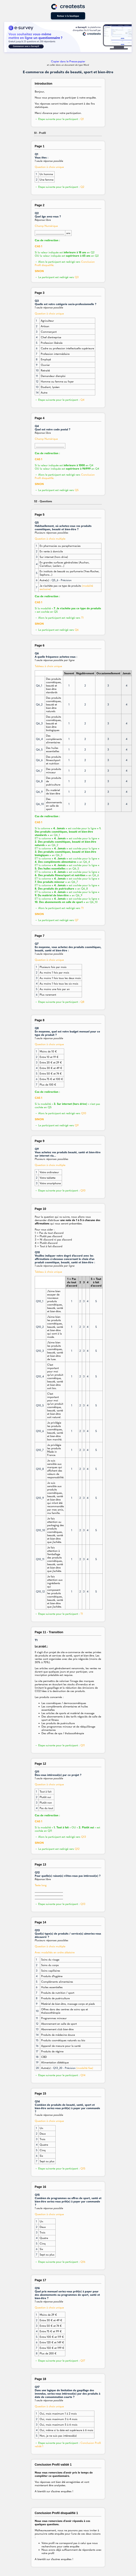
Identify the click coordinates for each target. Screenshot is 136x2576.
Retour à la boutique (68, 15)
